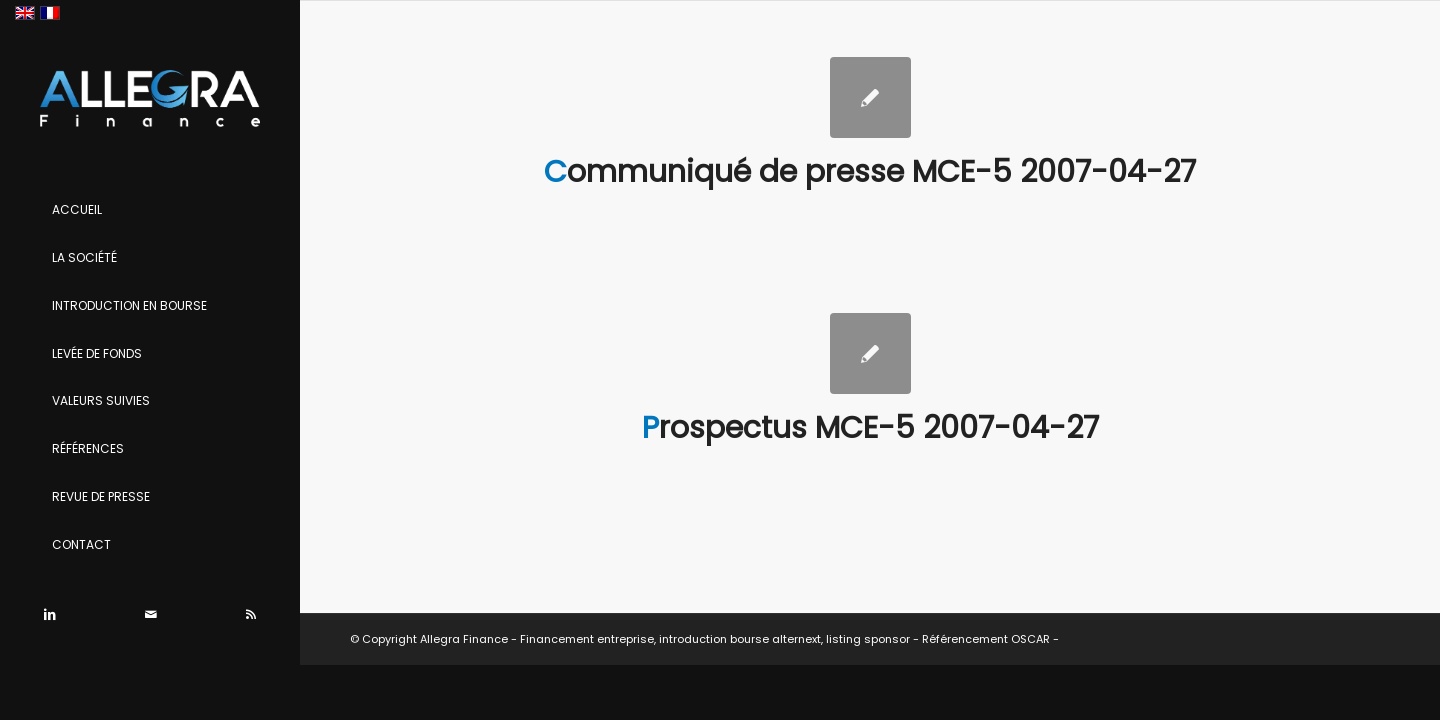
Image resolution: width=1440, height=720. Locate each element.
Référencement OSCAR (986, 639)
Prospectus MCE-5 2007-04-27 (870, 428)
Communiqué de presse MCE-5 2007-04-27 (870, 172)
